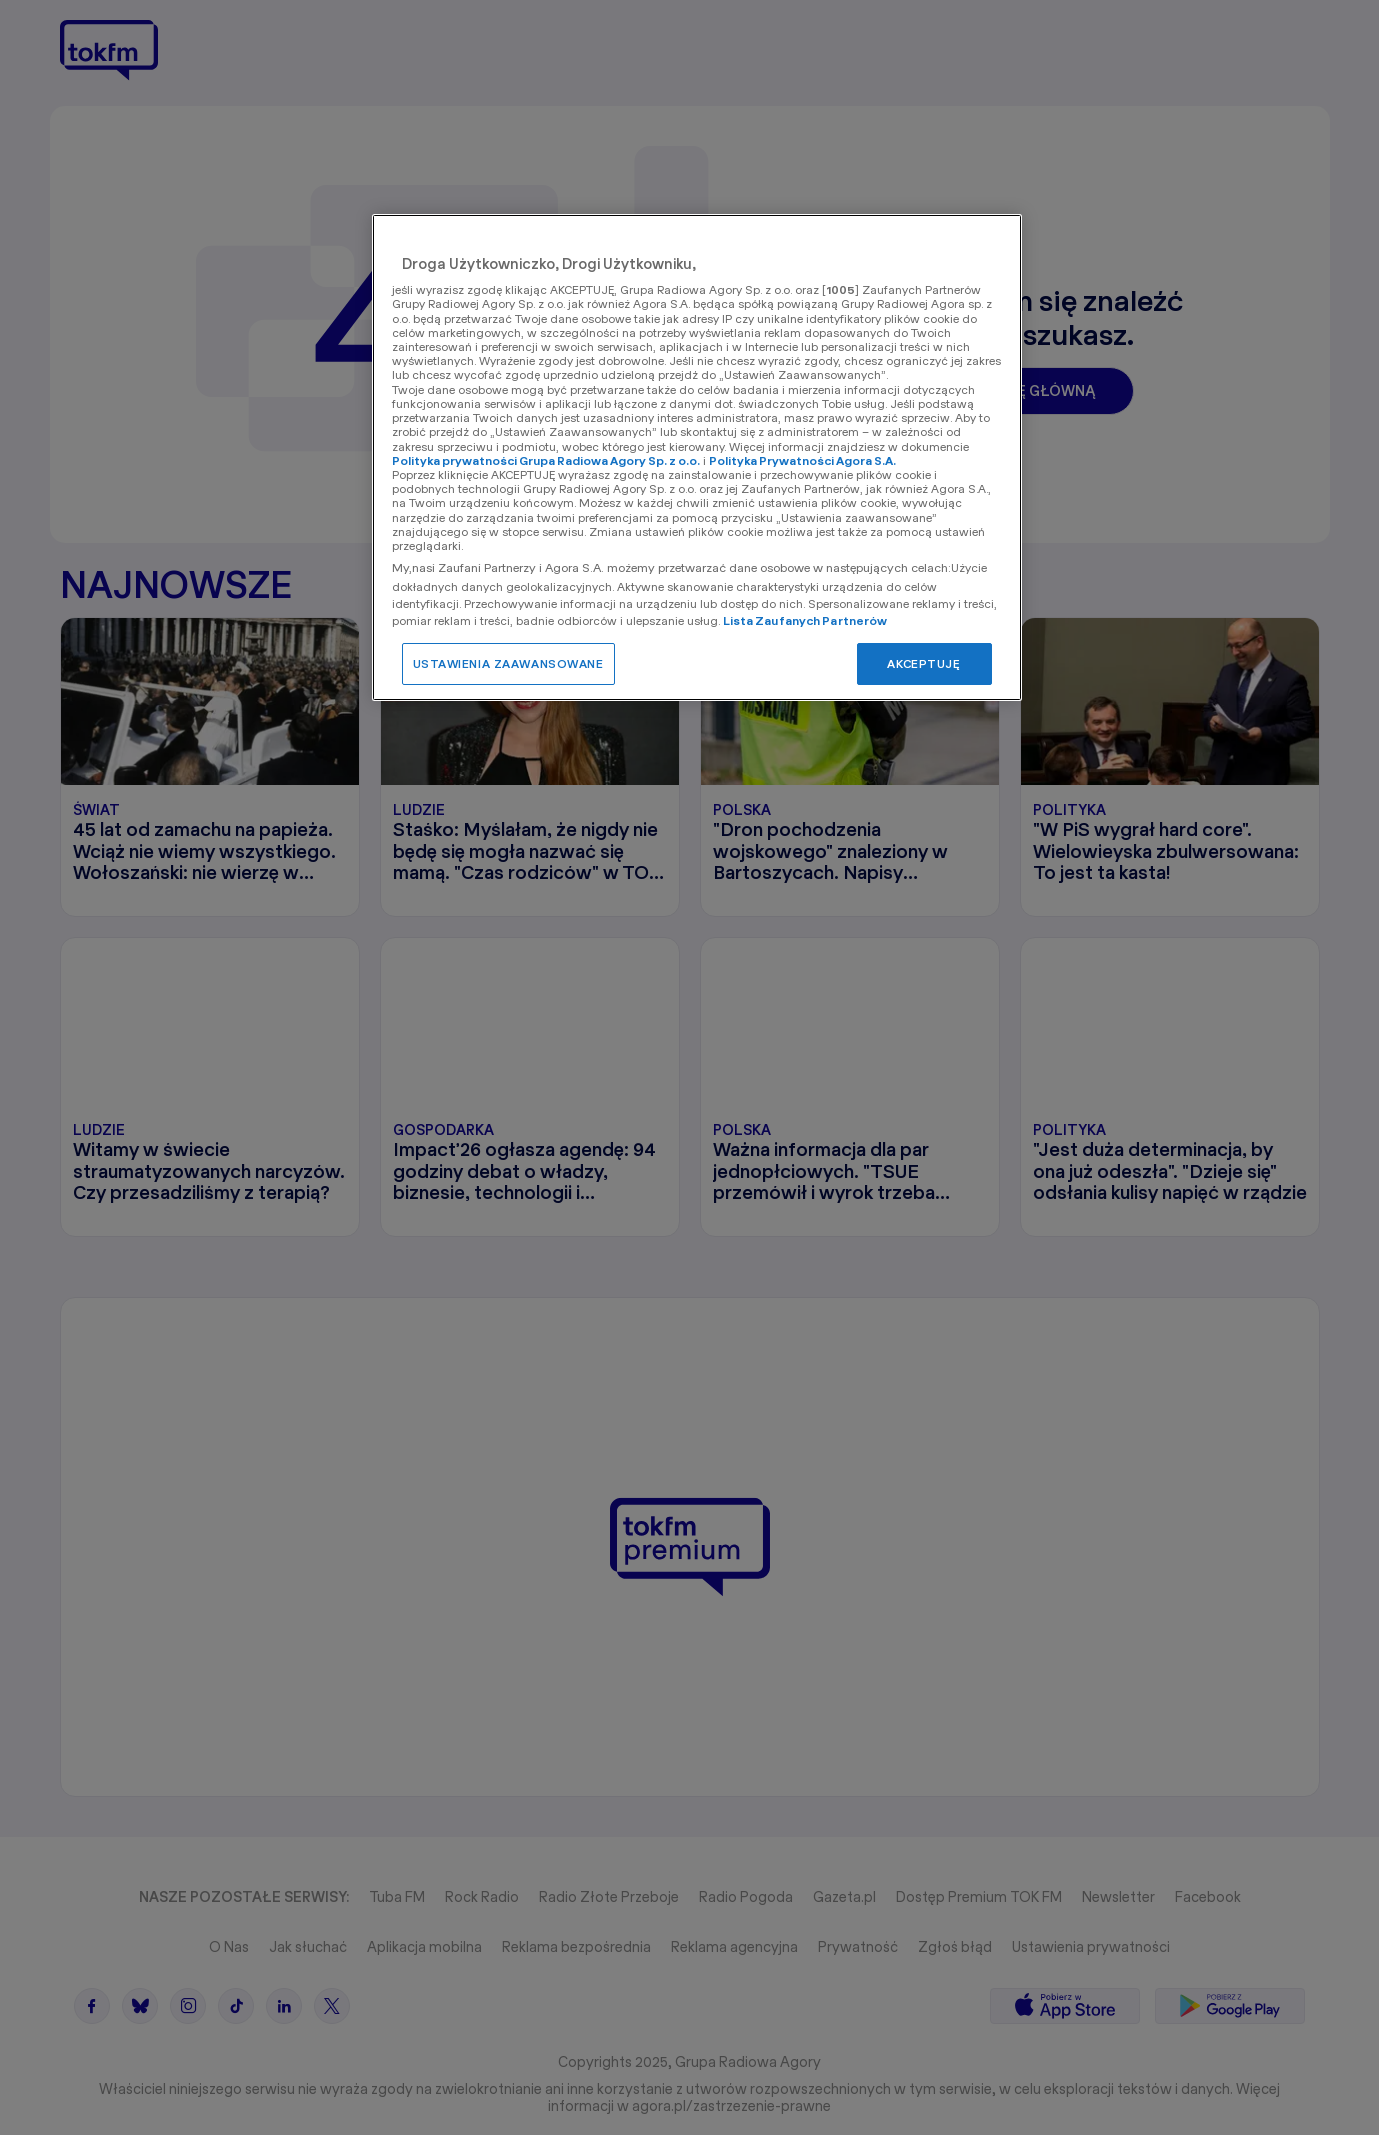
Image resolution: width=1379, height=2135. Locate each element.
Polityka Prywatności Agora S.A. (802, 460)
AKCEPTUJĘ (923, 663)
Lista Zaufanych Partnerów (805, 620)
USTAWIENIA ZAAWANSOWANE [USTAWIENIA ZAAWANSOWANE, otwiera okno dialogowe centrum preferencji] (508, 663)
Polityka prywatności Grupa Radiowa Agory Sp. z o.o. (546, 460)
